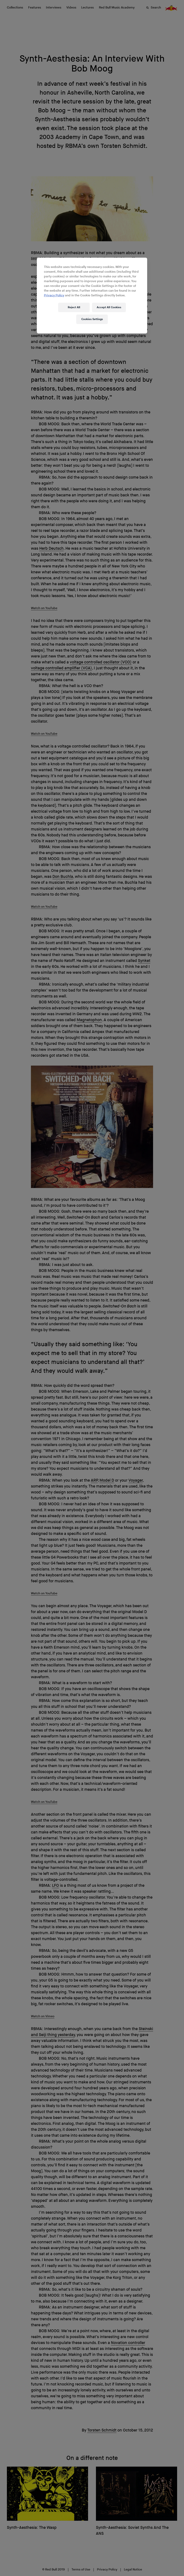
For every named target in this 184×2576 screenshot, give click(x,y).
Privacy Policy (54, 295)
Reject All (74, 307)
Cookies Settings (92, 319)
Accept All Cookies (109, 307)
